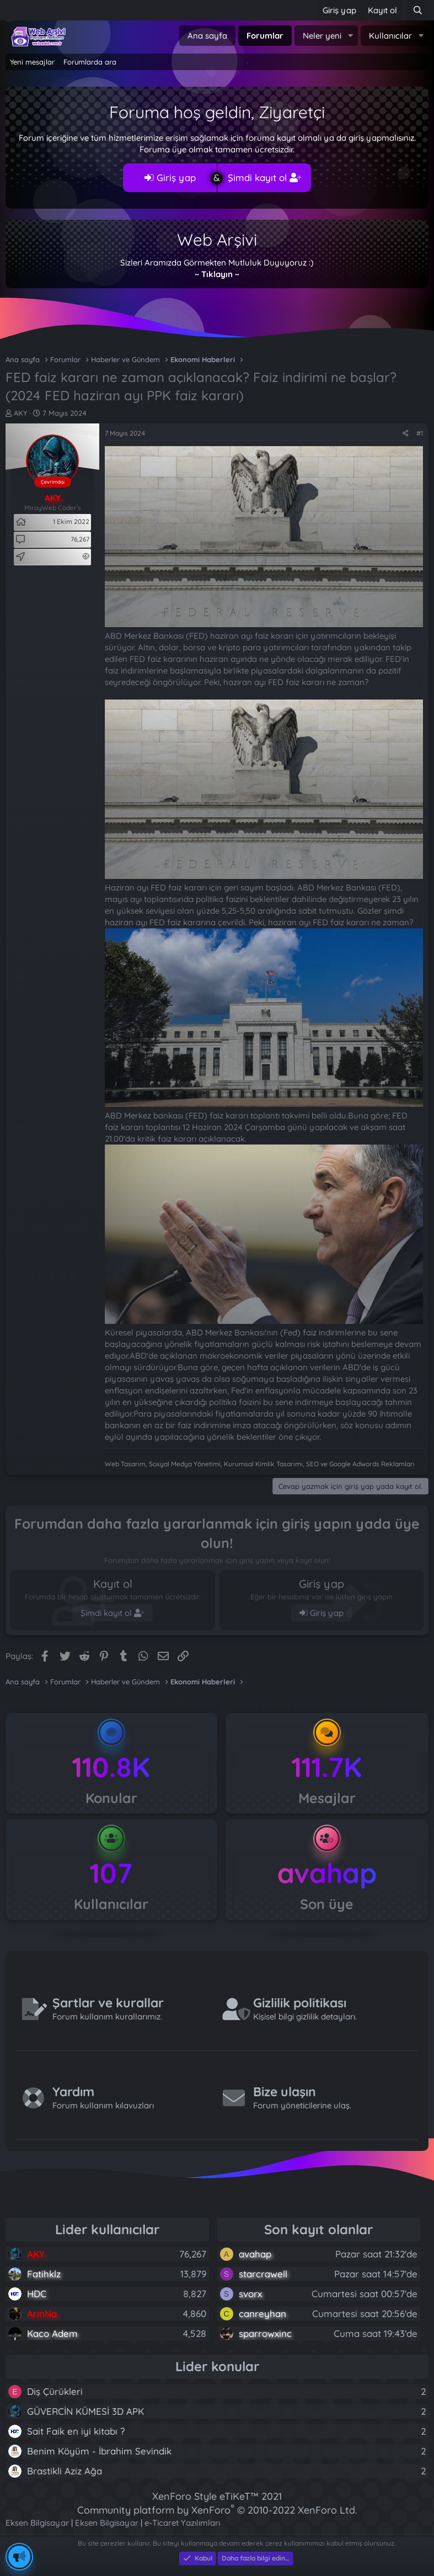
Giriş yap (170, 177)
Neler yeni (322, 35)
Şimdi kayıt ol (264, 177)
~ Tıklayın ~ (217, 274)
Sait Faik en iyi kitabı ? (76, 2431)
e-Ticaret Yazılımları (182, 2522)
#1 (419, 433)
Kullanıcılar (390, 35)
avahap (327, 1873)
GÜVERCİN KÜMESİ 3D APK (85, 2411)
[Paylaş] (405, 433)
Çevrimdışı (53, 482)
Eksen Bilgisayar (37, 2522)
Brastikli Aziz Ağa (64, 2471)
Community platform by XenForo (217, 2510)
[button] (350, 35)
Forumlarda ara (89, 61)
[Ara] (417, 10)
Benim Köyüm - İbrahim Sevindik (99, 2451)
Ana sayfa (207, 35)
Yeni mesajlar (32, 61)
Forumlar (265, 35)
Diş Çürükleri (55, 2391)
